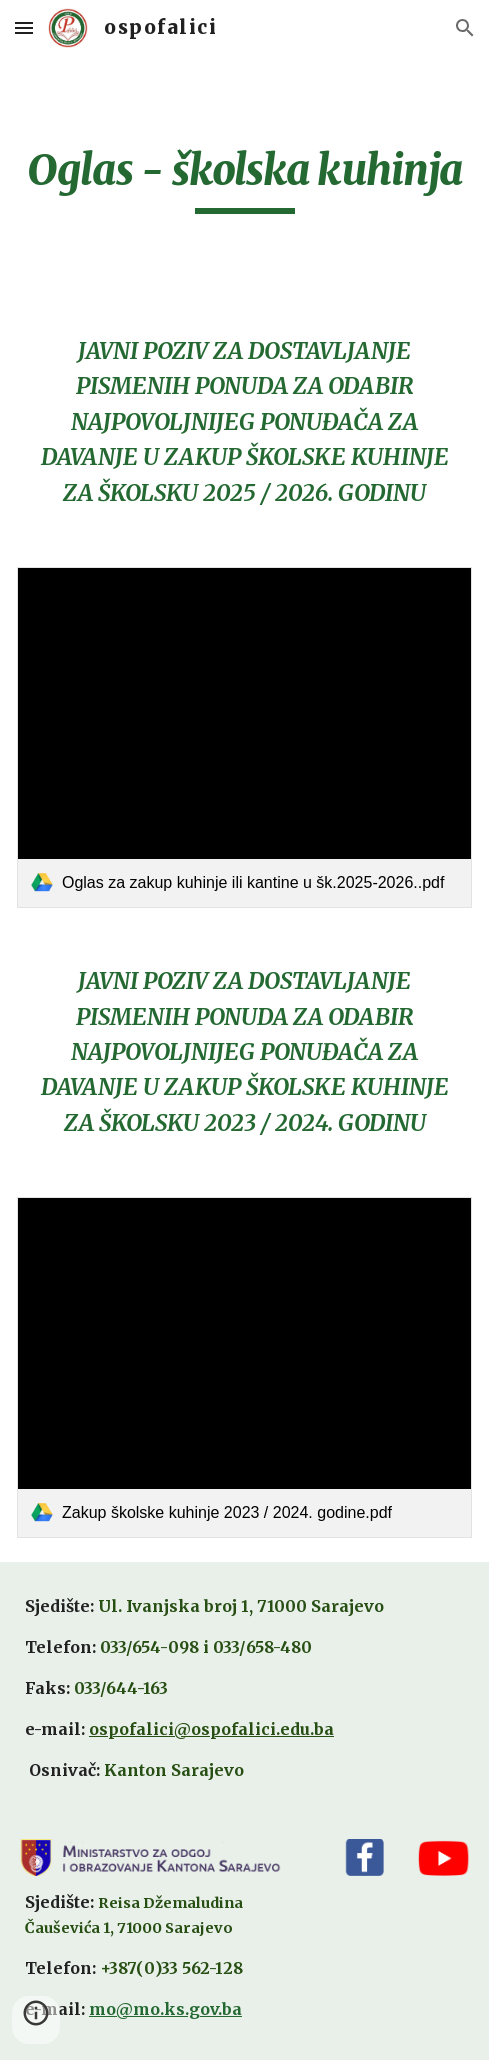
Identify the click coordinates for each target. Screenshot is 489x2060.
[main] (244, 179)
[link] (244, 737)
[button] (24, 27)
